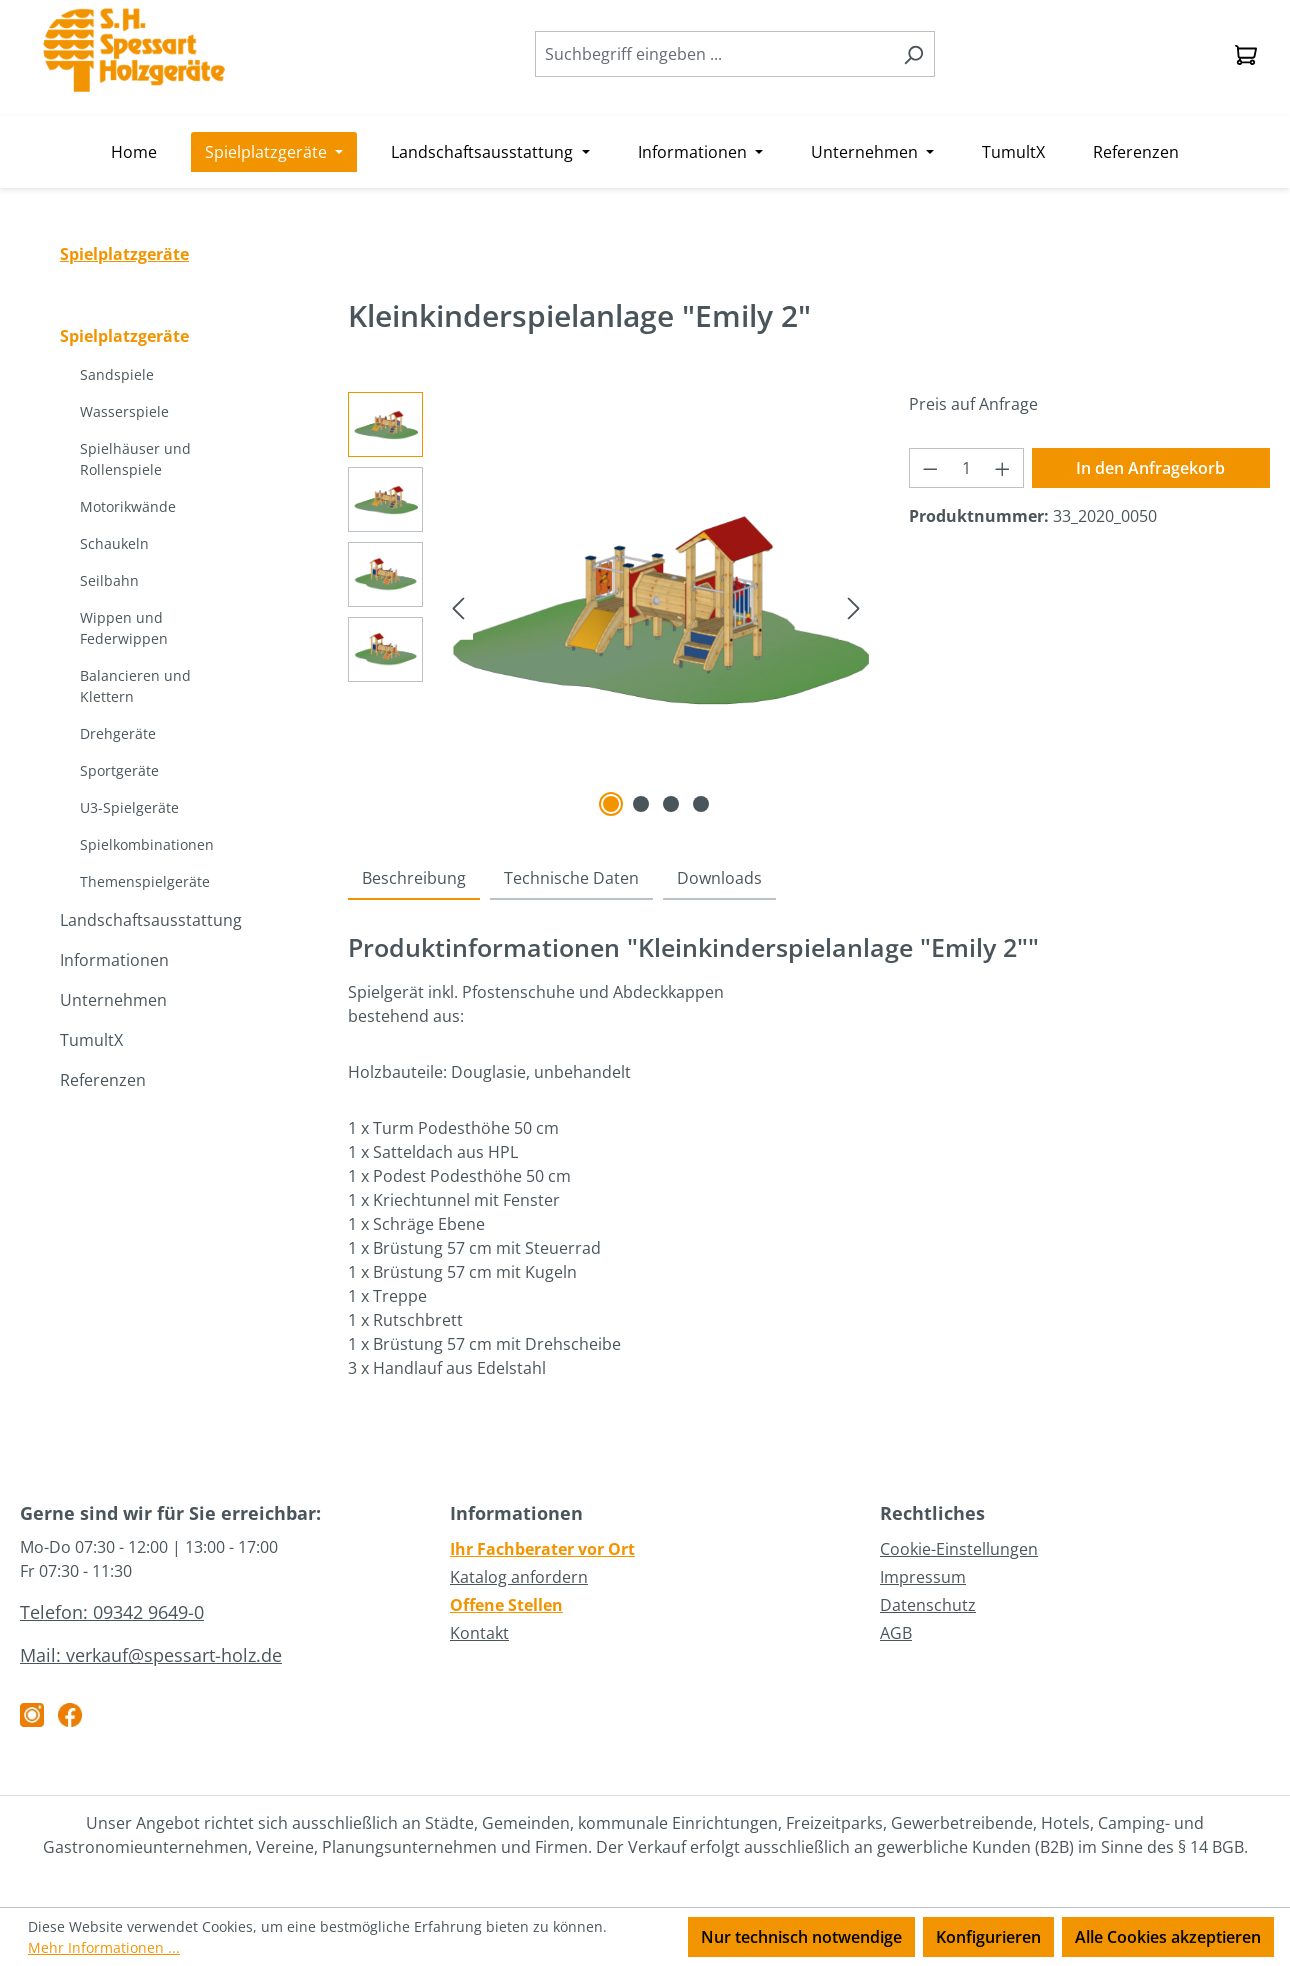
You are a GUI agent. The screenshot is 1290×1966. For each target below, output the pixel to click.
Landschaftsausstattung (151, 920)
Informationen (114, 960)
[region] (608, 607)
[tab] (414, 879)
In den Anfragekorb (1150, 468)
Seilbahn (109, 580)
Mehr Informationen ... (104, 1947)
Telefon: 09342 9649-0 (112, 1612)
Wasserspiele (124, 411)
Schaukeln (114, 543)
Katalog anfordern (519, 1577)
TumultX (91, 1040)
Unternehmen (113, 1000)
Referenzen (103, 1080)
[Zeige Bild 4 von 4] (701, 804)
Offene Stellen (506, 1605)
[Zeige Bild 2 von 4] (641, 804)
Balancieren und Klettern (135, 686)
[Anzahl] (966, 468)
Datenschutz (928, 1605)
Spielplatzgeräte (124, 336)
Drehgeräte (118, 733)
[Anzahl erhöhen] (1003, 468)
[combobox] (714, 54)
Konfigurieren (988, 1937)
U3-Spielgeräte (129, 807)
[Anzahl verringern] (930, 468)
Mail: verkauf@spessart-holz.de (151, 1655)
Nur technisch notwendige (801, 1937)
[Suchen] (913, 54)
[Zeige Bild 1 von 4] (611, 804)
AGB (896, 1633)
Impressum (923, 1577)
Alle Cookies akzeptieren (1168, 1937)
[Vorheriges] (458, 606)
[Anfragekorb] (1246, 54)
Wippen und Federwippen (124, 628)
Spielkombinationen (147, 844)
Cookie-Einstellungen (959, 1549)
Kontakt (479, 1633)
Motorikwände (128, 506)
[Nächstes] (854, 606)
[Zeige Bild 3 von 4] (671, 804)
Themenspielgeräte (145, 881)
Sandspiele (117, 374)
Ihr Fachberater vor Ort (542, 1549)
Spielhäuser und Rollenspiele (135, 459)
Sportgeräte (119, 770)
